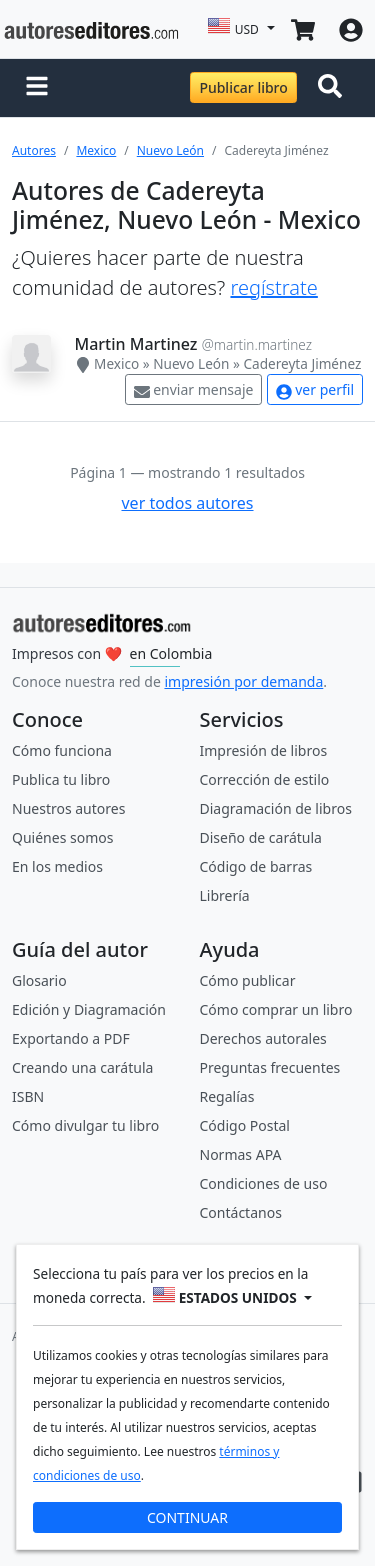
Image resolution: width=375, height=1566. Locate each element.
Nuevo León (170, 150)
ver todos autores (187, 503)
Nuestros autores (68, 808)
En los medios (57, 866)
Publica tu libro (61, 779)
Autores (34, 150)
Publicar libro (243, 87)
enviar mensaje (194, 389)
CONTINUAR (187, 1517)
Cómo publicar (248, 980)
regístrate (273, 287)
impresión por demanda (243, 681)
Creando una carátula (82, 1067)
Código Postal (245, 1125)
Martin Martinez (136, 344)
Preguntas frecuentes (270, 1067)
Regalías (227, 1096)
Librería (225, 895)
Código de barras (256, 866)
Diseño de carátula (261, 837)
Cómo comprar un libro (276, 1009)
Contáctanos (241, 1212)
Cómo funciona (62, 750)
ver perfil (315, 389)
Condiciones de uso (264, 1183)
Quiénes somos (62, 837)
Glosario (39, 980)
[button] (37, 88)
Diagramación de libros (276, 808)
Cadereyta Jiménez (302, 363)
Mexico (96, 150)
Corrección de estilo (265, 779)
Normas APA (241, 1154)
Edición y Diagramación (89, 1009)
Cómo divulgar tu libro (85, 1125)
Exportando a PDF (71, 1038)
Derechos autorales (263, 1038)
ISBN (28, 1096)
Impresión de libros (264, 750)
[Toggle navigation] (334, 88)
